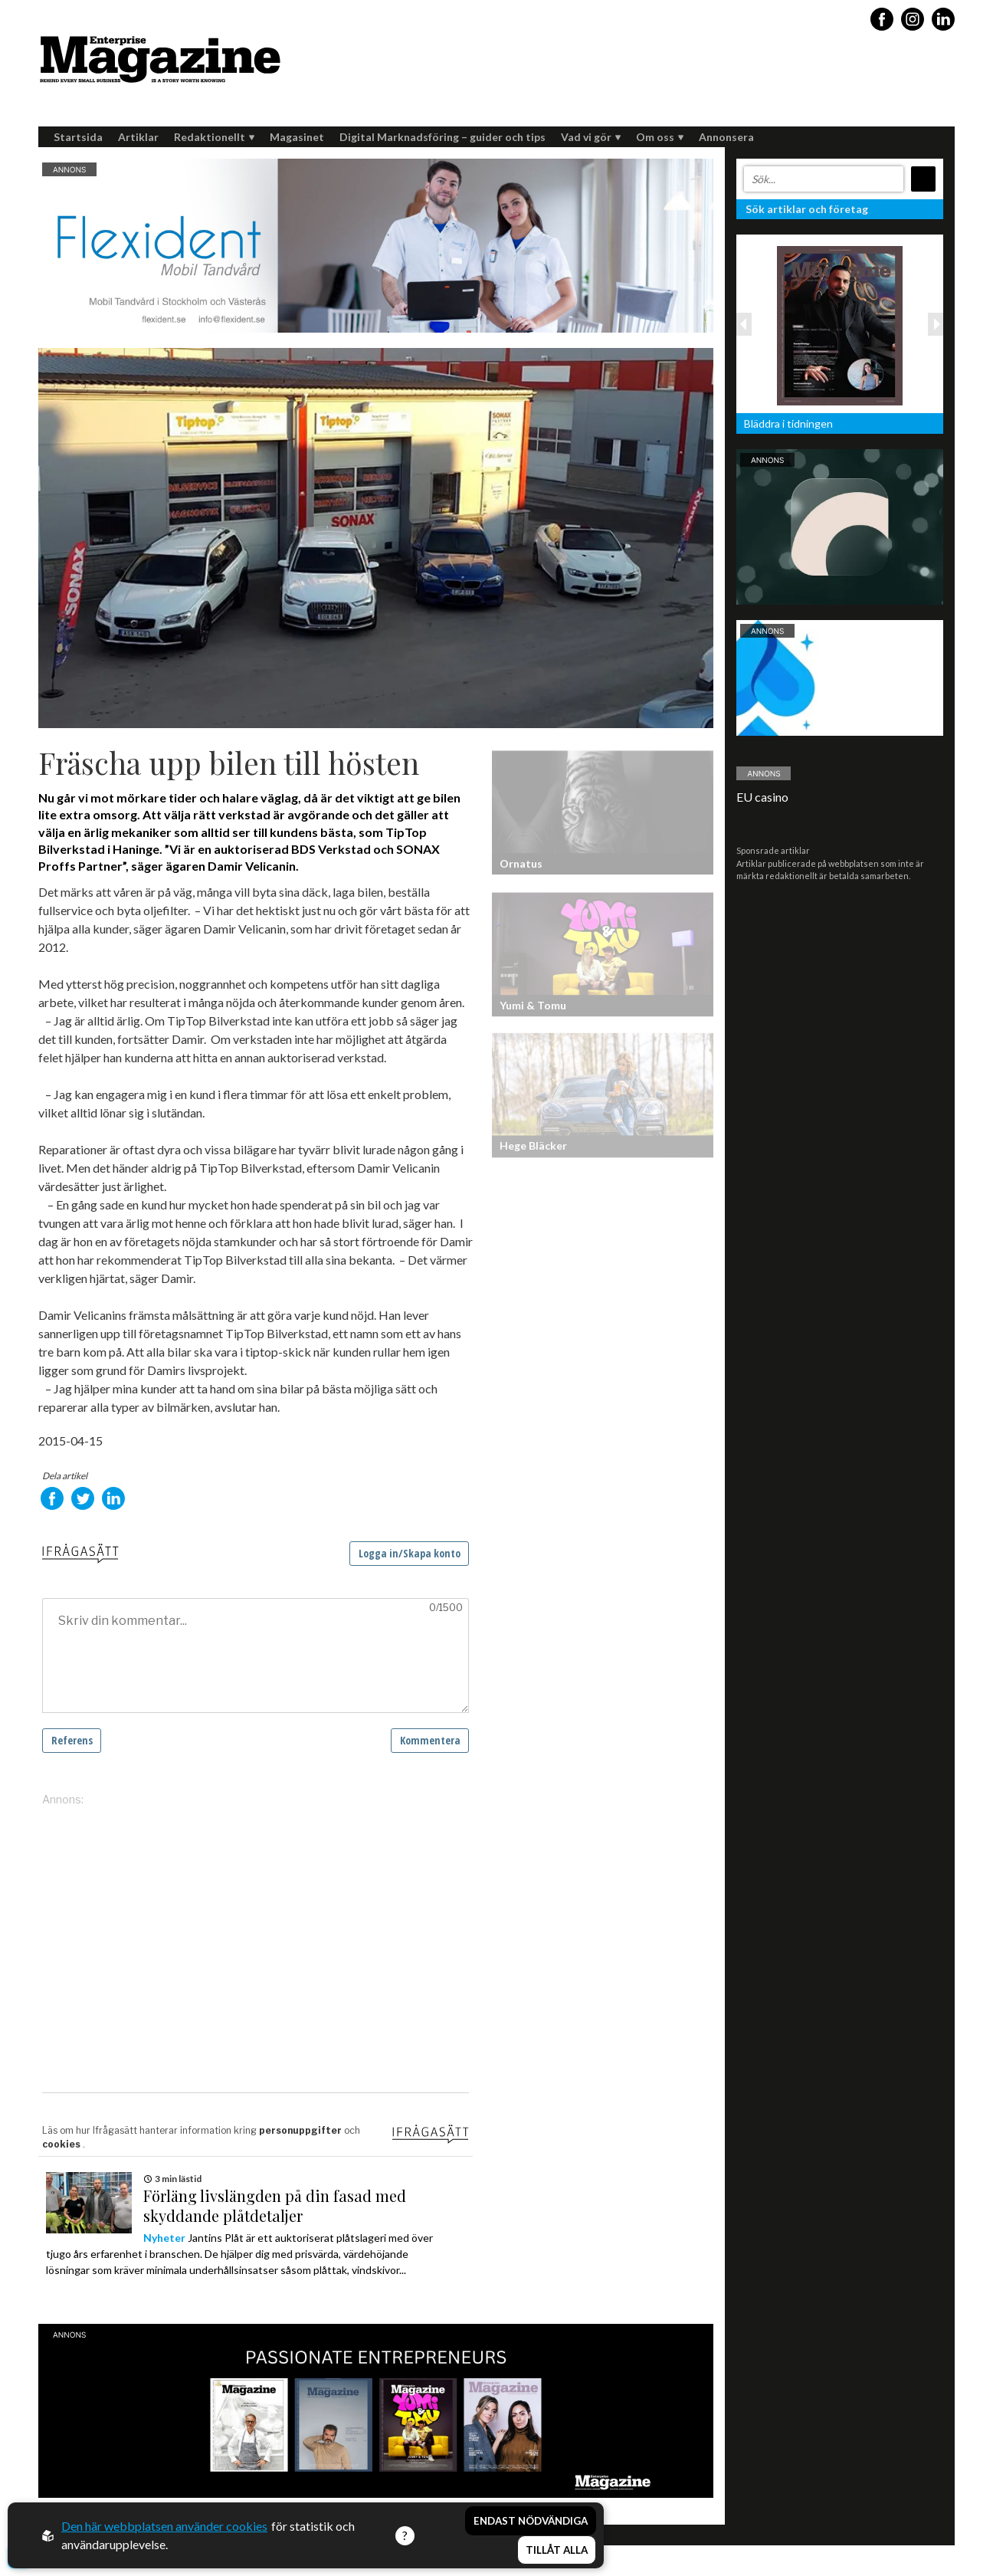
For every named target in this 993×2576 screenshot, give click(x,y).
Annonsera (726, 136)
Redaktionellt (214, 136)
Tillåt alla (557, 2550)
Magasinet (297, 136)
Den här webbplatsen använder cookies (164, 2526)
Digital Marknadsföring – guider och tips (442, 136)
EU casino (762, 796)
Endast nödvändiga (531, 2521)
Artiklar (138, 136)
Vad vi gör (591, 136)
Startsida (78, 136)
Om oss (659, 136)
